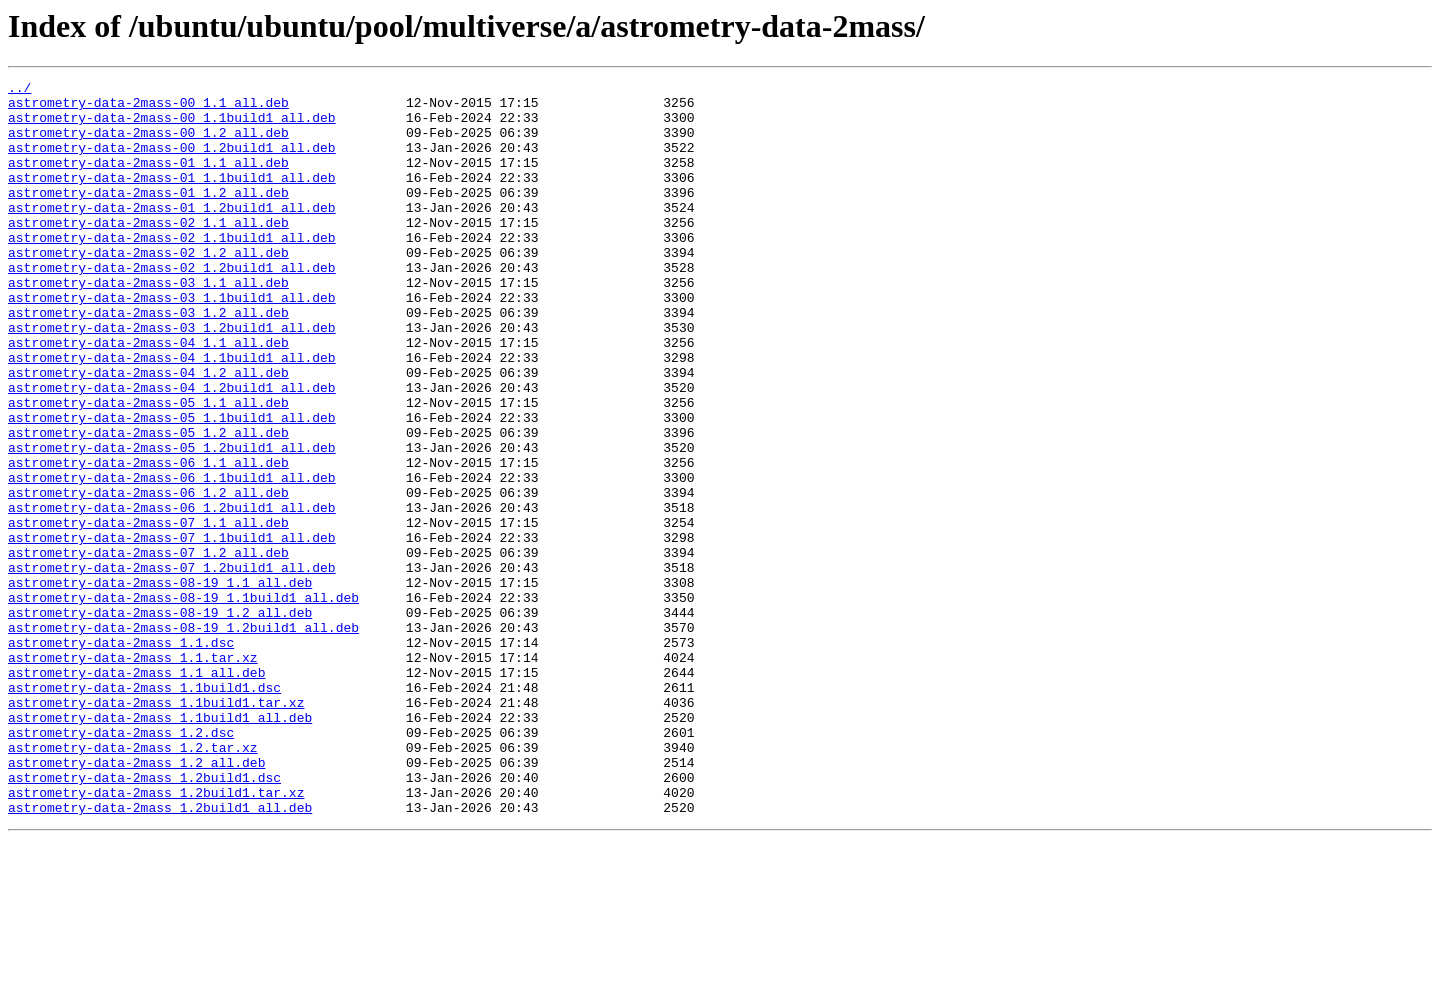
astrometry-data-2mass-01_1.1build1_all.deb (172, 198)
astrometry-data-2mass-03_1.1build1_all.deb (172, 342)
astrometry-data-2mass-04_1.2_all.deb (148, 432)
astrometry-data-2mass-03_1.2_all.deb (148, 360)
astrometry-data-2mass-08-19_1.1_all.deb (160, 684)
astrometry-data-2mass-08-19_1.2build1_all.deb (183, 738)
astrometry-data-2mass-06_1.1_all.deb (148, 540)
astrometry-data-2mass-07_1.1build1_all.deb (172, 630)
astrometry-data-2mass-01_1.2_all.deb (148, 216)
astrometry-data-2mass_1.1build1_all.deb (160, 846)
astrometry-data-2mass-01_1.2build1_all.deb (172, 234)
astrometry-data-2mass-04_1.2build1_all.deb (172, 450)
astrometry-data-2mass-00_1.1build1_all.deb (172, 126)
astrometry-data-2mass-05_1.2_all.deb (148, 504)
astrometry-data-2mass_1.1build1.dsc (144, 810)
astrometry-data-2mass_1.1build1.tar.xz (156, 828)
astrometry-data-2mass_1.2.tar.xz (133, 882)
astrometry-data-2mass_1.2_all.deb (136, 900)
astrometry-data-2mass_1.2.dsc (121, 864)
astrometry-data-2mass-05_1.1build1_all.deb (172, 486)
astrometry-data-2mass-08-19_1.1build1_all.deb (183, 702)
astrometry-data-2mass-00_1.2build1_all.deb (172, 162)
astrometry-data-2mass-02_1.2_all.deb (148, 288)
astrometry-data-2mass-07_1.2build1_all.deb (172, 666)
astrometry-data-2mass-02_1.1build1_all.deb (172, 270)
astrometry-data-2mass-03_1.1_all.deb (148, 324)
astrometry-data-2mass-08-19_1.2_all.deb (160, 720)
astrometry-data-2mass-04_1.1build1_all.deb (172, 414)
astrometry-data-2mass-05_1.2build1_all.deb (172, 522)
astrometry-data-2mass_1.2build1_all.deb (160, 954)
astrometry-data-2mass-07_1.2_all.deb (148, 648)
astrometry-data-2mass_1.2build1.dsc (144, 918)
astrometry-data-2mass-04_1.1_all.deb (148, 396)
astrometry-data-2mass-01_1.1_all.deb (148, 180)
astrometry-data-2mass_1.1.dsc (121, 756)
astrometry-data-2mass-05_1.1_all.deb (148, 468)
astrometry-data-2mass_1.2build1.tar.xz (156, 936)
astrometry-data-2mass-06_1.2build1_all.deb (172, 594)
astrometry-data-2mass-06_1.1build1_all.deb (172, 558)
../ (19, 90)
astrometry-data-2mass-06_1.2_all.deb (148, 576)
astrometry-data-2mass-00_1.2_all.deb (148, 144)
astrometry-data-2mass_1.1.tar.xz (133, 774)
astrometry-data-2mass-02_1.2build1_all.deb (172, 306)
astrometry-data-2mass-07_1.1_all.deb (148, 612)
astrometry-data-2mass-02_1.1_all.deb (148, 252)
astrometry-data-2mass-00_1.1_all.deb (148, 108)
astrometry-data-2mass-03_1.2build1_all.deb (172, 378)
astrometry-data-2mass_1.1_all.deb (136, 792)
